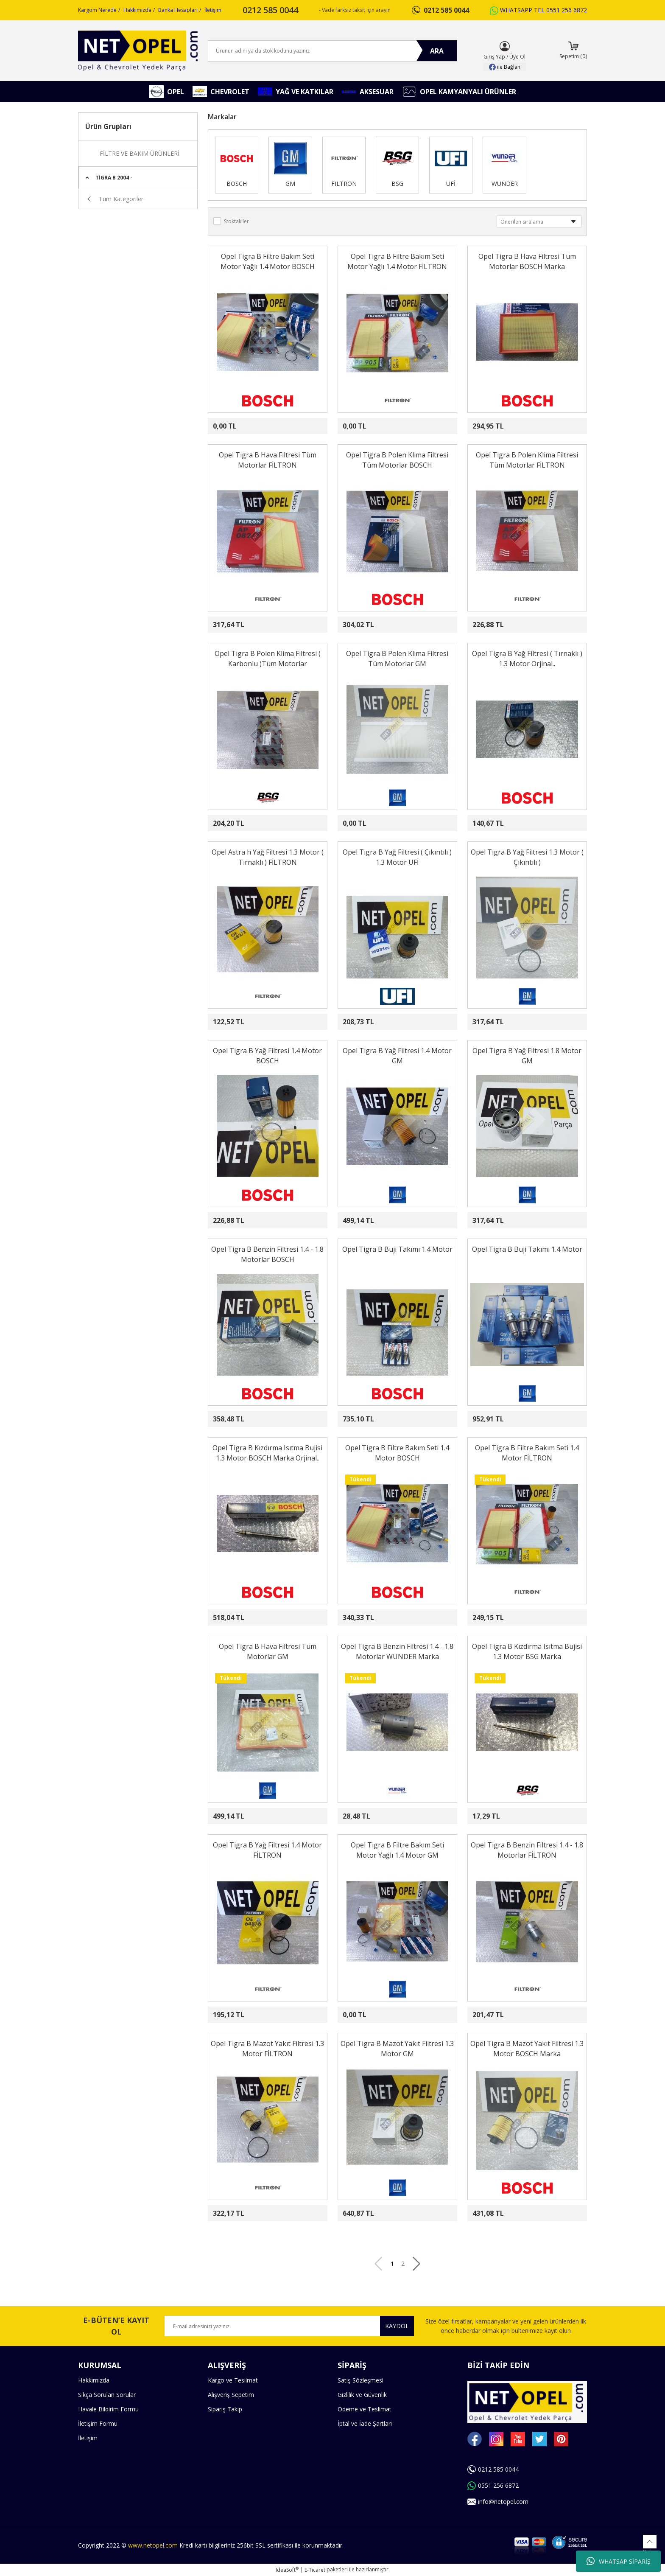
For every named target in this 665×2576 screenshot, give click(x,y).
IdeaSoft (287, 2569)
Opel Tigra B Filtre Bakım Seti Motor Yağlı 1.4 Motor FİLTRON (397, 261)
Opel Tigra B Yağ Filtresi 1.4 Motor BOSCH (267, 1055)
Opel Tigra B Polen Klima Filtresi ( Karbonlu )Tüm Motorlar (268, 658)
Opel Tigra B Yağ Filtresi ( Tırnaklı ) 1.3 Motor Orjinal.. (527, 658)
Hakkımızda (137, 10)
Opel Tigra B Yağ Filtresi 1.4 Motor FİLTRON (267, 1850)
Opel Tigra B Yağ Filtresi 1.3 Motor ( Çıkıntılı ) (527, 857)
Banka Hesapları (178, 10)
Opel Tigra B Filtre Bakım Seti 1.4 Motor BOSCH (397, 1453)
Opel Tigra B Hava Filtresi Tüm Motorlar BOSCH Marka (527, 261)
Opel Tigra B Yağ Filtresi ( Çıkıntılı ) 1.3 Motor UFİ (397, 857)
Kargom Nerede (97, 10)
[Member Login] (505, 46)
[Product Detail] (232, 288)
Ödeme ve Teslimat (364, 2409)
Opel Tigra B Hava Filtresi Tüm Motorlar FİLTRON (267, 460)
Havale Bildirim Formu (108, 2409)
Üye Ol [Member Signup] (517, 56)
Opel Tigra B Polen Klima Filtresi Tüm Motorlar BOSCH (397, 460)
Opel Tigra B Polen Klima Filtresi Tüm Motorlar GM (397, 658)
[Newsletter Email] (289, 2326)
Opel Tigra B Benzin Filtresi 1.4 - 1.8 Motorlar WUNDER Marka (397, 1651)
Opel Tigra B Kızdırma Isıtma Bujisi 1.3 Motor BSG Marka (527, 1651)
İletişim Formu (97, 2423)
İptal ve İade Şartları (365, 2423)
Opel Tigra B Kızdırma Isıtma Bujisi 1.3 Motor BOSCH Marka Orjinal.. (267, 1453)
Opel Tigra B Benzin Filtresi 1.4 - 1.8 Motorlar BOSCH (267, 1254)
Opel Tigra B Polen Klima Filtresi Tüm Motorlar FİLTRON (527, 460)
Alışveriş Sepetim (231, 2395)
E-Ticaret (315, 2569)
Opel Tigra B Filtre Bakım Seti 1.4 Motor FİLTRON (527, 1453)
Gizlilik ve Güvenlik (362, 2395)
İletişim (212, 10)
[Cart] (573, 51)
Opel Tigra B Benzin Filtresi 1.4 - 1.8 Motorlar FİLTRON (527, 1850)
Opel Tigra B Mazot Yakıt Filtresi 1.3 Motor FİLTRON (267, 2048)
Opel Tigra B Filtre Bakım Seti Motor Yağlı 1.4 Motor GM (397, 1850)
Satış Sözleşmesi (360, 2380)
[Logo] (138, 51)
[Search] (332, 51)
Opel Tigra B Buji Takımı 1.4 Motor (397, 1249)
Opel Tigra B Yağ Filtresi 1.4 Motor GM (397, 1055)
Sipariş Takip (225, 2409)
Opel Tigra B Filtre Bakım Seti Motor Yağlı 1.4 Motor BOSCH (268, 261)
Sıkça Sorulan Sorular (107, 2395)
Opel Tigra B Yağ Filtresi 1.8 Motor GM (526, 1055)
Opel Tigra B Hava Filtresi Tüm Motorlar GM (267, 1651)
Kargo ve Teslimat (233, 2380)
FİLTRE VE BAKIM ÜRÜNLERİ (139, 153)
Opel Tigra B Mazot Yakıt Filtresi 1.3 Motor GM (397, 2048)
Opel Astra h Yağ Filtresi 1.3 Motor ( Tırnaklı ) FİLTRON (268, 857)
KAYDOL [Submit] (397, 2326)
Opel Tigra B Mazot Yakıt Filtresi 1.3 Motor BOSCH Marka (527, 2048)
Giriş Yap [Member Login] (494, 56)
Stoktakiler (236, 221)
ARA (437, 51)
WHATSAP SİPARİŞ (619, 2561)
